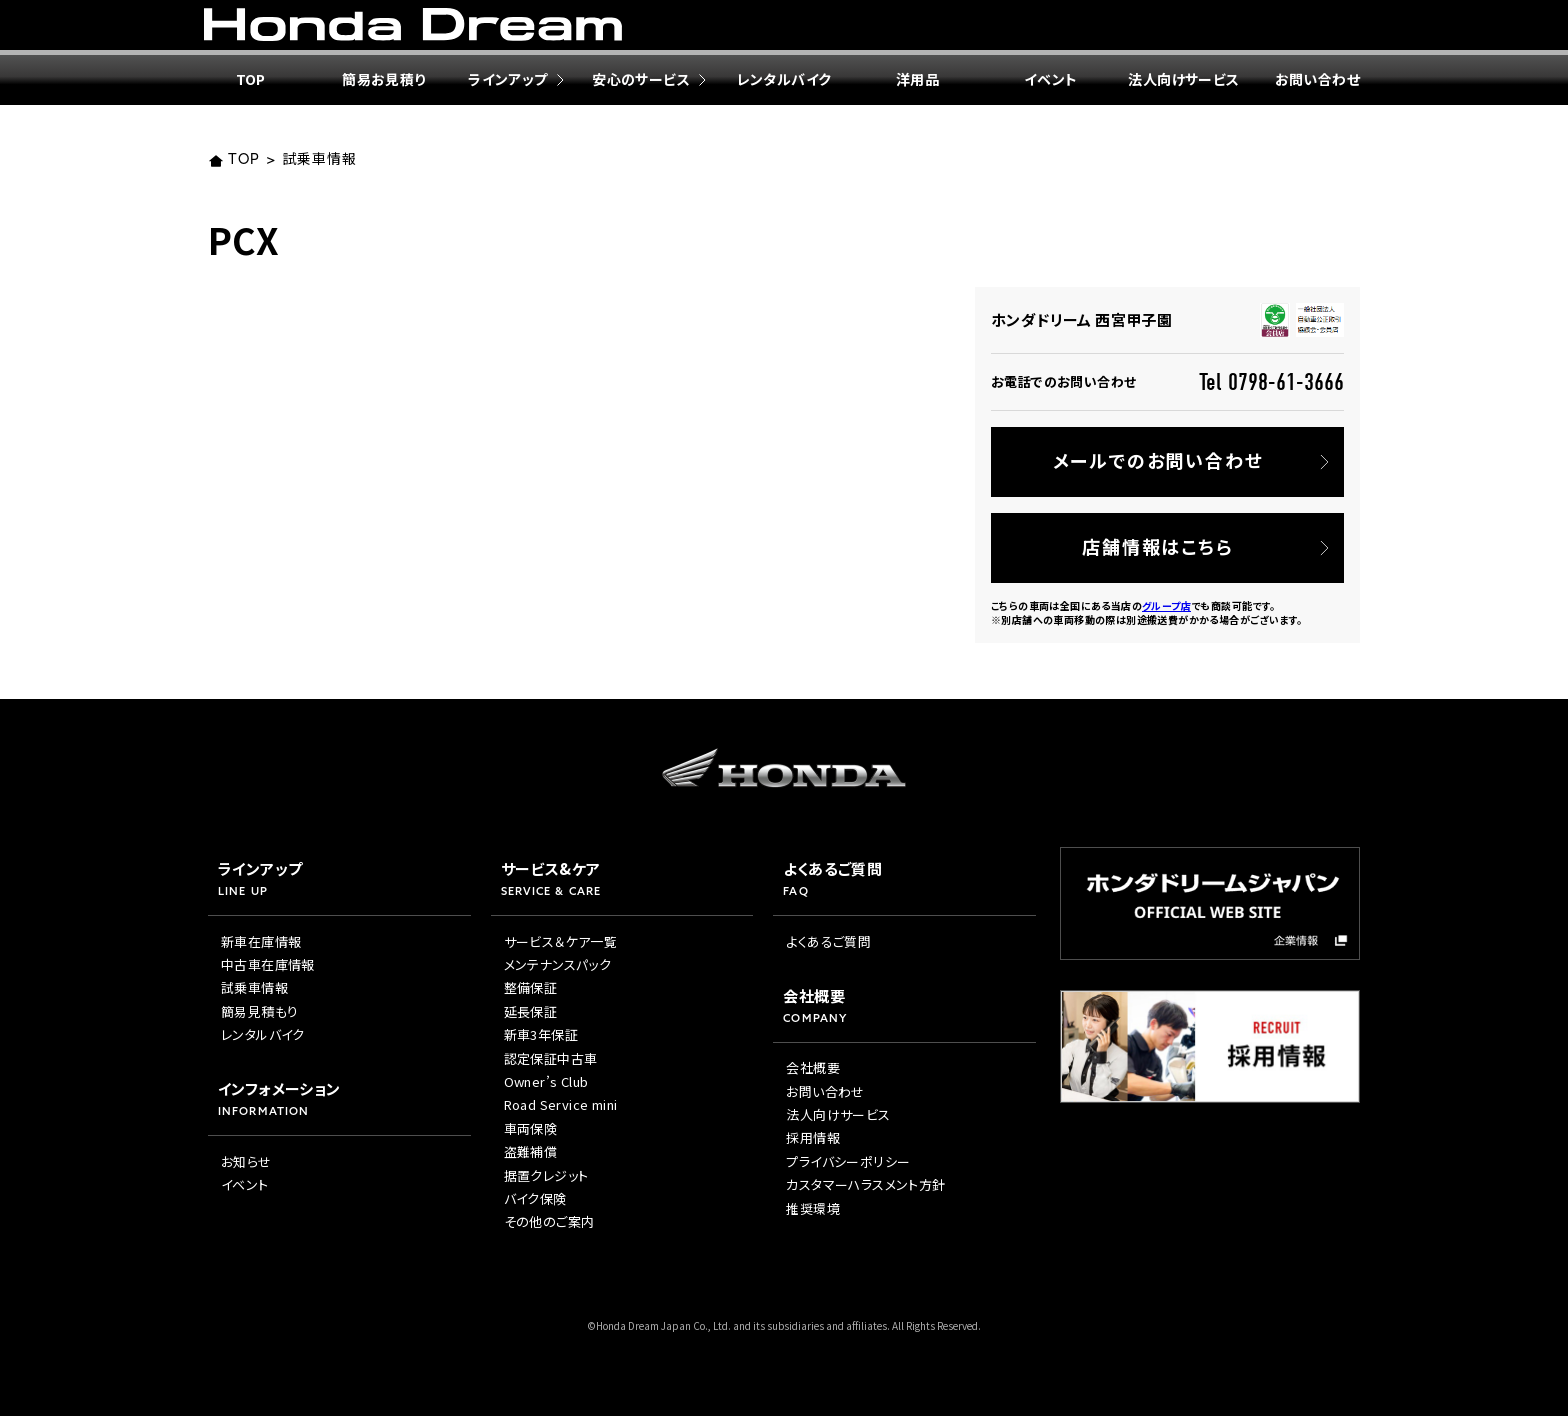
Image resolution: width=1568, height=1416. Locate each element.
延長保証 (531, 1011)
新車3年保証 (541, 1034)
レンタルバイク (784, 79)
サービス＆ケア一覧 (561, 941)
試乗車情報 (319, 160)
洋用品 (917, 79)
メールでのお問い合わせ (1158, 460)
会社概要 (813, 1067)
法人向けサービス (1183, 79)
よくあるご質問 (828, 941)
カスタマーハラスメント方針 (865, 1184)
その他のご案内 (549, 1221)
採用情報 (813, 1137)
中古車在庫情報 (268, 964)
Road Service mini (561, 1104)
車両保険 (531, 1128)
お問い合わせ (1317, 79)
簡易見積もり (259, 1011)
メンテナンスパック (558, 964)
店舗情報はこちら (1157, 546)
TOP (251, 79)
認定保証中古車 (551, 1058)
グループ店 (1166, 605)
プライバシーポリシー (848, 1161)
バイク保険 (535, 1198)
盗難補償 (531, 1151)
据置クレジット (546, 1175)
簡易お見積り (383, 79)
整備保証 (531, 987)
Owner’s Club (546, 1081)
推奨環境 (813, 1208)
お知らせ (246, 1161)
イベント (1051, 79)
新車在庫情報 (261, 941)
